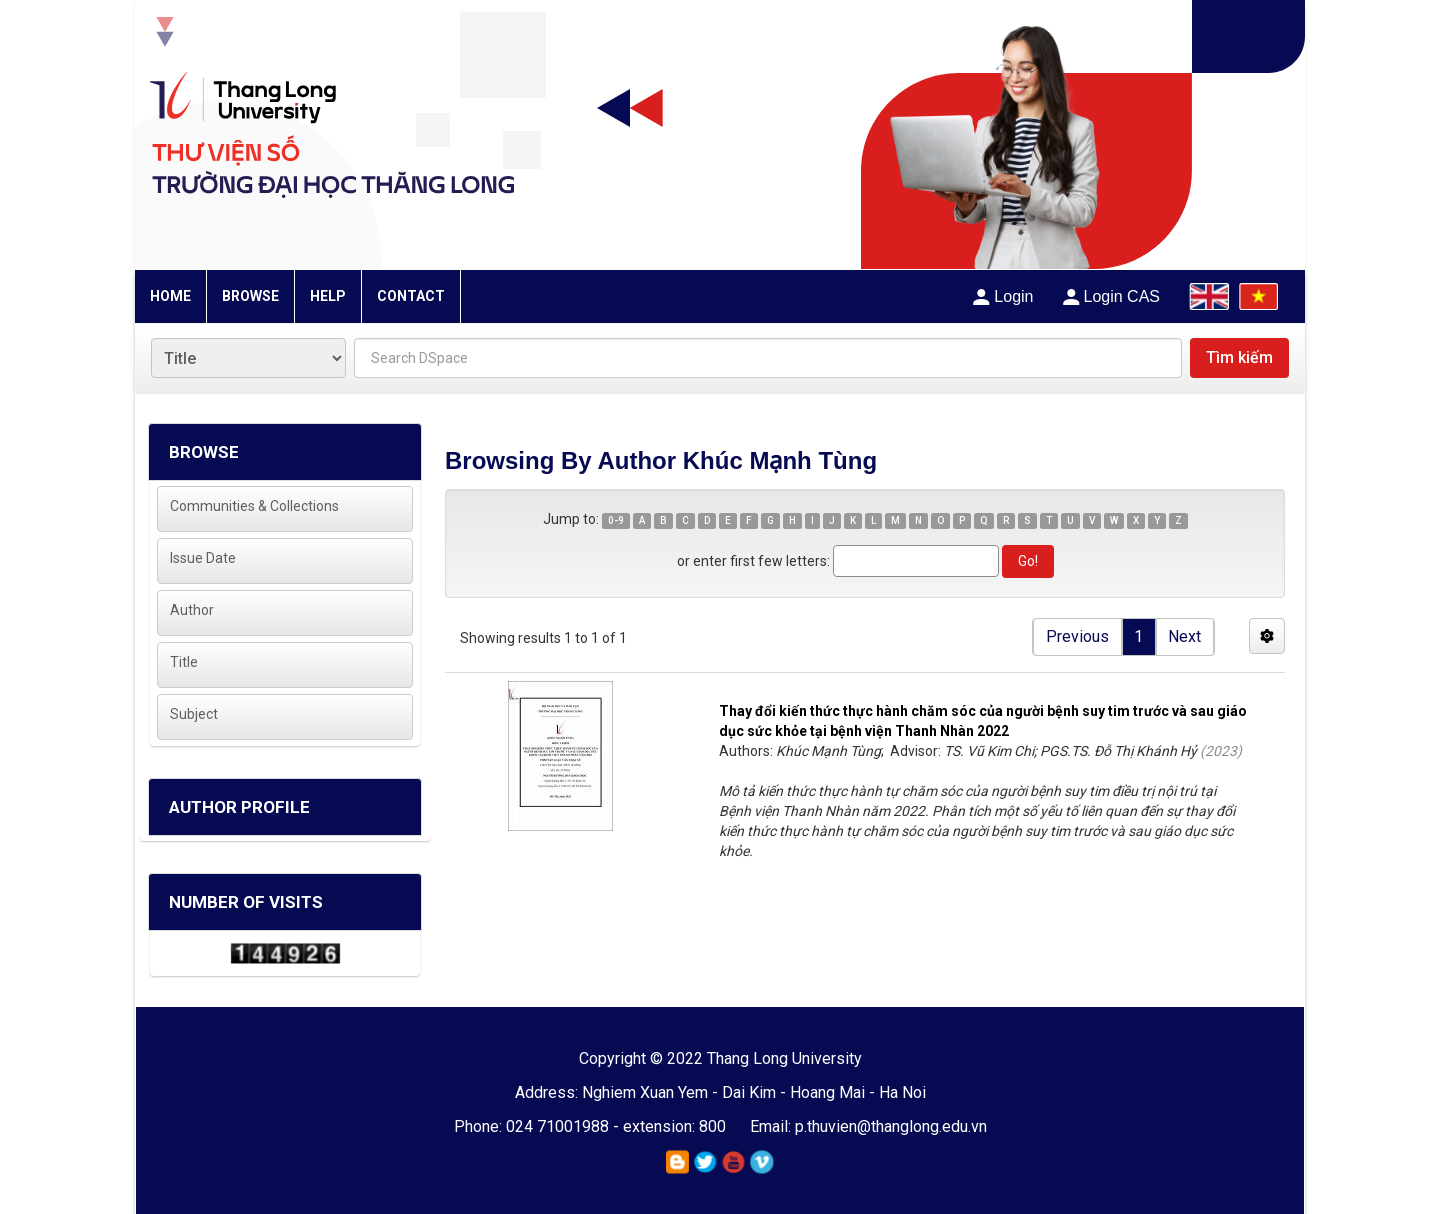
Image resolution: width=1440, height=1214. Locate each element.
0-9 (616, 520)
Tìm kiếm (1239, 357)
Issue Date (203, 558)
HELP (328, 296)
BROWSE (250, 296)
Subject (194, 714)
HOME (170, 296)
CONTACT (411, 296)
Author (192, 610)
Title (184, 662)
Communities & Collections (254, 506)
